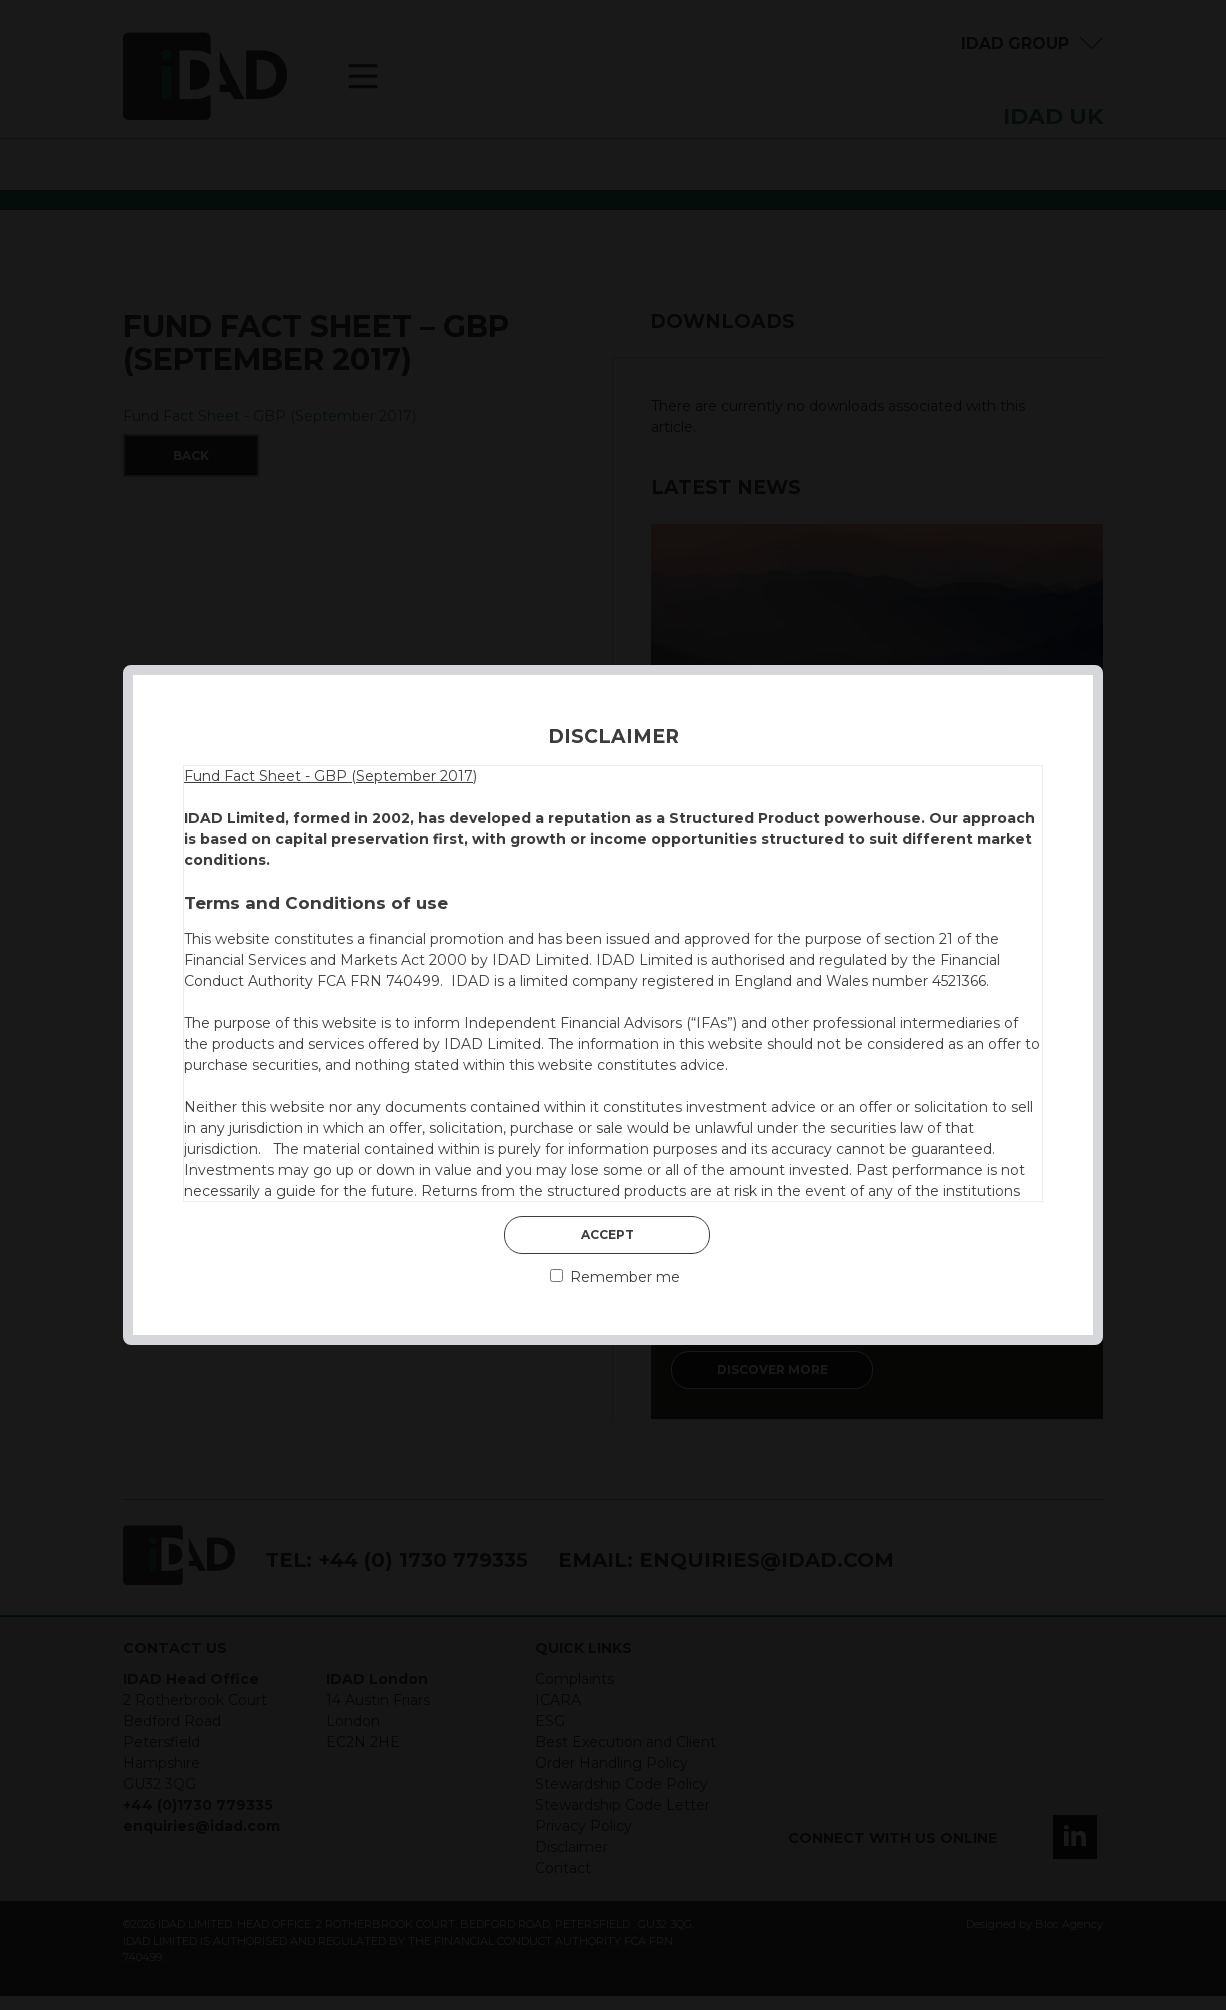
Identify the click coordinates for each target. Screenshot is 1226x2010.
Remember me (615, 1277)
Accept (607, 1234)
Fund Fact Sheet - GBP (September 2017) (330, 776)
